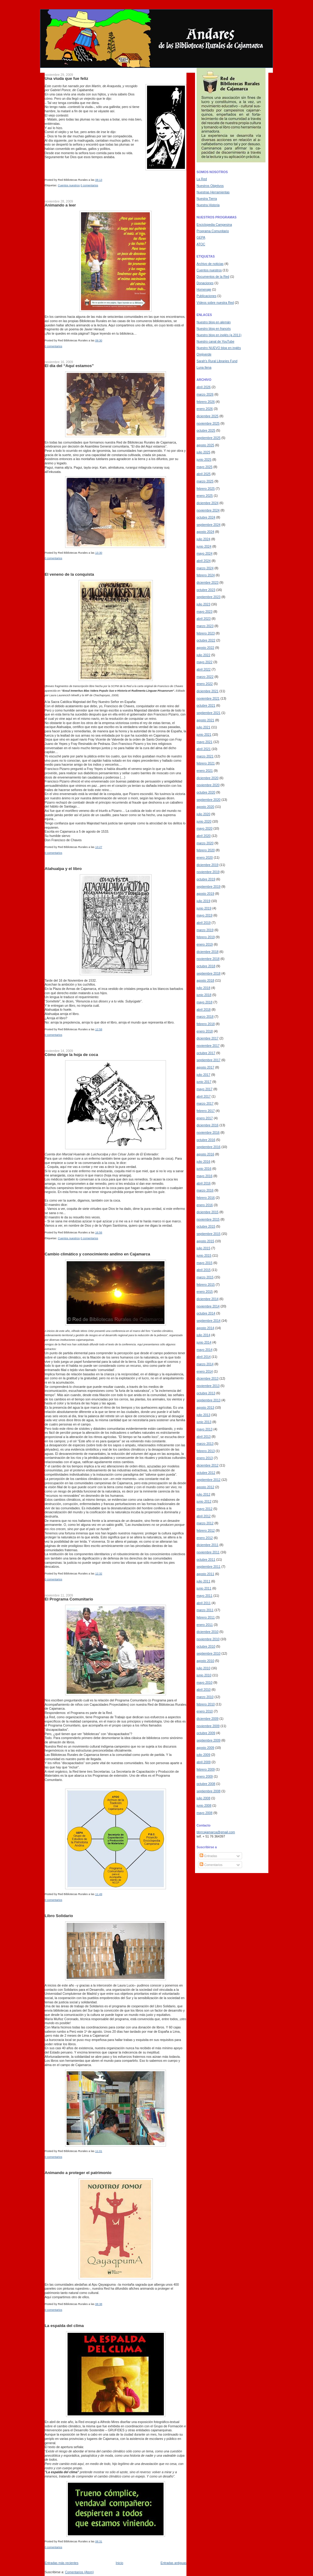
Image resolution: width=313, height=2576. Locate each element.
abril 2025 (204, 474)
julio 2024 (203, 539)
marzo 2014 (205, 1364)
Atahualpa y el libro (63, 868)
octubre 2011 (206, 1559)
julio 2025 (203, 452)
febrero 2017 (206, 1111)
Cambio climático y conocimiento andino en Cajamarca (97, 1254)
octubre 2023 (206, 590)
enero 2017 (205, 1118)
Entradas (208, 1856)
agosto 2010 (205, 1661)
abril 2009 (204, 1762)
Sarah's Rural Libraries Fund (217, 361)
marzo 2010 (205, 1697)
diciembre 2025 (208, 416)
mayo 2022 (204, 662)
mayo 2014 (204, 1349)
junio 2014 (204, 1342)
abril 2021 (204, 749)
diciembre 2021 (208, 691)
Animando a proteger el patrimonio (78, 2172)
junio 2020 (204, 821)
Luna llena (204, 367)
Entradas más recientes (61, 2563)
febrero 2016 (206, 1197)
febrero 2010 (206, 1704)
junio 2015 (204, 1255)
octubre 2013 (206, 1393)
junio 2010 (204, 1675)
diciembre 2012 (208, 1465)
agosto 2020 (205, 806)
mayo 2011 (204, 1595)
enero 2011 (205, 1624)
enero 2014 (205, 1371)
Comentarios (211, 1865)
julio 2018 (203, 988)
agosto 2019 (205, 893)
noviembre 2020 (208, 785)
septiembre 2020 (208, 799)
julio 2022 (203, 655)
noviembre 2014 (208, 1306)
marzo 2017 (205, 1103)
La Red (202, 179)
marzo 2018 (205, 1016)
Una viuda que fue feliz (66, 78)
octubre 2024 (206, 517)
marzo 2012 (205, 1523)
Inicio (119, 2563)
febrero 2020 (206, 850)
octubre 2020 (206, 792)
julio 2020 (203, 814)
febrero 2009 (206, 1769)
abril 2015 (204, 1270)
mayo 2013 (204, 1429)
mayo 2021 (204, 742)
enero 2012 (205, 1538)
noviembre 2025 (208, 423)
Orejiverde (204, 354)
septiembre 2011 (208, 1566)
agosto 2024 (205, 531)
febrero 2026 (206, 401)
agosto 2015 (205, 1241)
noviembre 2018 (208, 959)
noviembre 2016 (208, 1132)
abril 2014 (204, 1357)
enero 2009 (205, 1776)
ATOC (201, 244)
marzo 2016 (205, 1190)
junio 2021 (204, 734)
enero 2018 (205, 1031)
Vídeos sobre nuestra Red (215, 302)
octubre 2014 (206, 1313)
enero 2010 (205, 1711)
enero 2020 (205, 857)
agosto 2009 (205, 1747)
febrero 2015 (206, 1284)
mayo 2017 (204, 1089)
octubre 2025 (206, 430)
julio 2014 (203, 1335)
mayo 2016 (204, 1176)
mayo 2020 (204, 828)
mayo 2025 (204, 467)
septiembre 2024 (208, 524)
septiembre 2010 (208, 1653)
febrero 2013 (206, 1451)
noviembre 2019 (208, 872)
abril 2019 (204, 922)
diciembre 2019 (208, 865)
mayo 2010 (204, 1682)
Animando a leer (60, 205)
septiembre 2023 (208, 597)
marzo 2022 (205, 676)
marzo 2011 (205, 1610)
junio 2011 (204, 1588)
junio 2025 (204, 459)
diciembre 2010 (208, 1632)
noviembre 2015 (208, 1219)
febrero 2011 (206, 1617)
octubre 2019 (206, 879)
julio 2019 (203, 901)
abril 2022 (204, 669)
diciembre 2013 (208, 1378)
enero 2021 (205, 770)
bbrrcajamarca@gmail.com (216, 1832)
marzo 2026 (205, 394)
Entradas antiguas (173, 2563)
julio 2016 (203, 1161)
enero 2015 (205, 1291)
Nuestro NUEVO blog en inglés (219, 348)
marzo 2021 (205, 756)
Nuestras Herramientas (213, 192)
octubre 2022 (206, 640)
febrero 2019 (206, 937)
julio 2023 (203, 604)
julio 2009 (203, 1754)
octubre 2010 (206, 1646)
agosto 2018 (205, 980)
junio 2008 (204, 1805)
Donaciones (205, 283)
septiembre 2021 (208, 713)
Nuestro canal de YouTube (215, 341)
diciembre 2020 (208, 778)
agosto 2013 (205, 1407)
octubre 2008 (206, 1784)
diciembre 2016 (208, 1125)
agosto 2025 (205, 445)
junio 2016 (204, 1168)
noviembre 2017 (208, 1045)
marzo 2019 (205, 930)
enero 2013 (205, 1458)
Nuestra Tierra (207, 198)
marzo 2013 (205, 1443)
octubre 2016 (206, 1140)
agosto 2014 (205, 1328)
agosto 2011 (205, 1574)
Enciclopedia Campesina (214, 224)
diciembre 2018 (208, 951)
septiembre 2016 (208, 1147)
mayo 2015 (204, 1263)
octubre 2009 (206, 1733)
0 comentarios (89, 185)
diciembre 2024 (208, 503)
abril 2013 (204, 1436)
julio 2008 (203, 1798)
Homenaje (204, 289)
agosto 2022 (205, 647)
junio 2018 (204, 995)
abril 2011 (204, 1603)
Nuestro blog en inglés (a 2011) (219, 335)
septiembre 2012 (208, 1479)
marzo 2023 (205, 626)
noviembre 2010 (208, 1639)
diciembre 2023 (208, 582)
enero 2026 (205, 409)
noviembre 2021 (208, 698)
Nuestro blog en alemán (214, 322)
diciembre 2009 (208, 1718)
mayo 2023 (204, 611)
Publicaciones (206, 296)
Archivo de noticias (210, 264)
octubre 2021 (206, 705)
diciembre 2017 (208, 1038)
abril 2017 (204, 1096)
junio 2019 (204, 908)
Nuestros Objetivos (210, 186)
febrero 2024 (206, 575)
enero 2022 (205, 684)
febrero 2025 (206, 488)
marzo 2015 (205, 1277)
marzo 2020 (205, 843)
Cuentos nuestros (69, 185)
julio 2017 (203, 1074)
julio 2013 (203, 1415)
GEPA (201, 237)
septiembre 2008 (208, 1791)
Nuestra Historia (208, 205)
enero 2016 (205, 1205)
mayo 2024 (204, 553)
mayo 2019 (204, 915)
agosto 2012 (205, 1487)
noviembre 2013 (208, 1386)
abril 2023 (204, 618)
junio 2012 (204, 1501)
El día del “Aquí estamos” (69, 365)
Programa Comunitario (213, 231)
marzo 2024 (205, 568)
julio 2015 (203, 1248)
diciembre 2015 (208, 1212)
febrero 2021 (206, 763)
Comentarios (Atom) (79, 2572)
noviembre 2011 (208, 1552)
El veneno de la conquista (69, 574)
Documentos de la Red (213, 276)
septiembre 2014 (208, 1320)
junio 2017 (204, 1082)
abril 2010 (204, 1689)
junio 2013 (204, 1422)
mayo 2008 (204, 1813)
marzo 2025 (205, 481)
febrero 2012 (206, 1530)
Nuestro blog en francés (214, 328)
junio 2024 (204, 546)
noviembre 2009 (208, 1726)
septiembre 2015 (208, 1234)
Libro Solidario (59, 1915)
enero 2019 (205, 944)
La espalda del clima (64, 2325)
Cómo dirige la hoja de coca (71, 1054)
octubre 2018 (206, 966)
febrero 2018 (206, 1024)
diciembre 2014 (208, 1299)
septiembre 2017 (208, 1060)
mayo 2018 (204, 1002)
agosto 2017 (205, 1067)
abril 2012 (204, 1516)
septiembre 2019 (208, 886)
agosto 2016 (205, 1154)
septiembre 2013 (208, 1400)
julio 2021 (203, 727)
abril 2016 (204, 1183)
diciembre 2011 (208, 1545)
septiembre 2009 (208, 1740)
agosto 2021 (205, 720)
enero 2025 (205, 495)
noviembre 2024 (208, 510)
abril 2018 (204, 1009)
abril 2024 (204, 561)
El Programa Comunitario (69, 1599)
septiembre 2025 (208, 438)
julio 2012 (203, 1494)
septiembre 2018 (208, 973)
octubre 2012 (206, 1472)
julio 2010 (203, 1668)
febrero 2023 (206, 633)
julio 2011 (203, 1581)
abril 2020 (204, 836)
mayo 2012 (204, 1509)
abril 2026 (204, 387)
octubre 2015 (206, 1226)
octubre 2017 (206, 1053)
